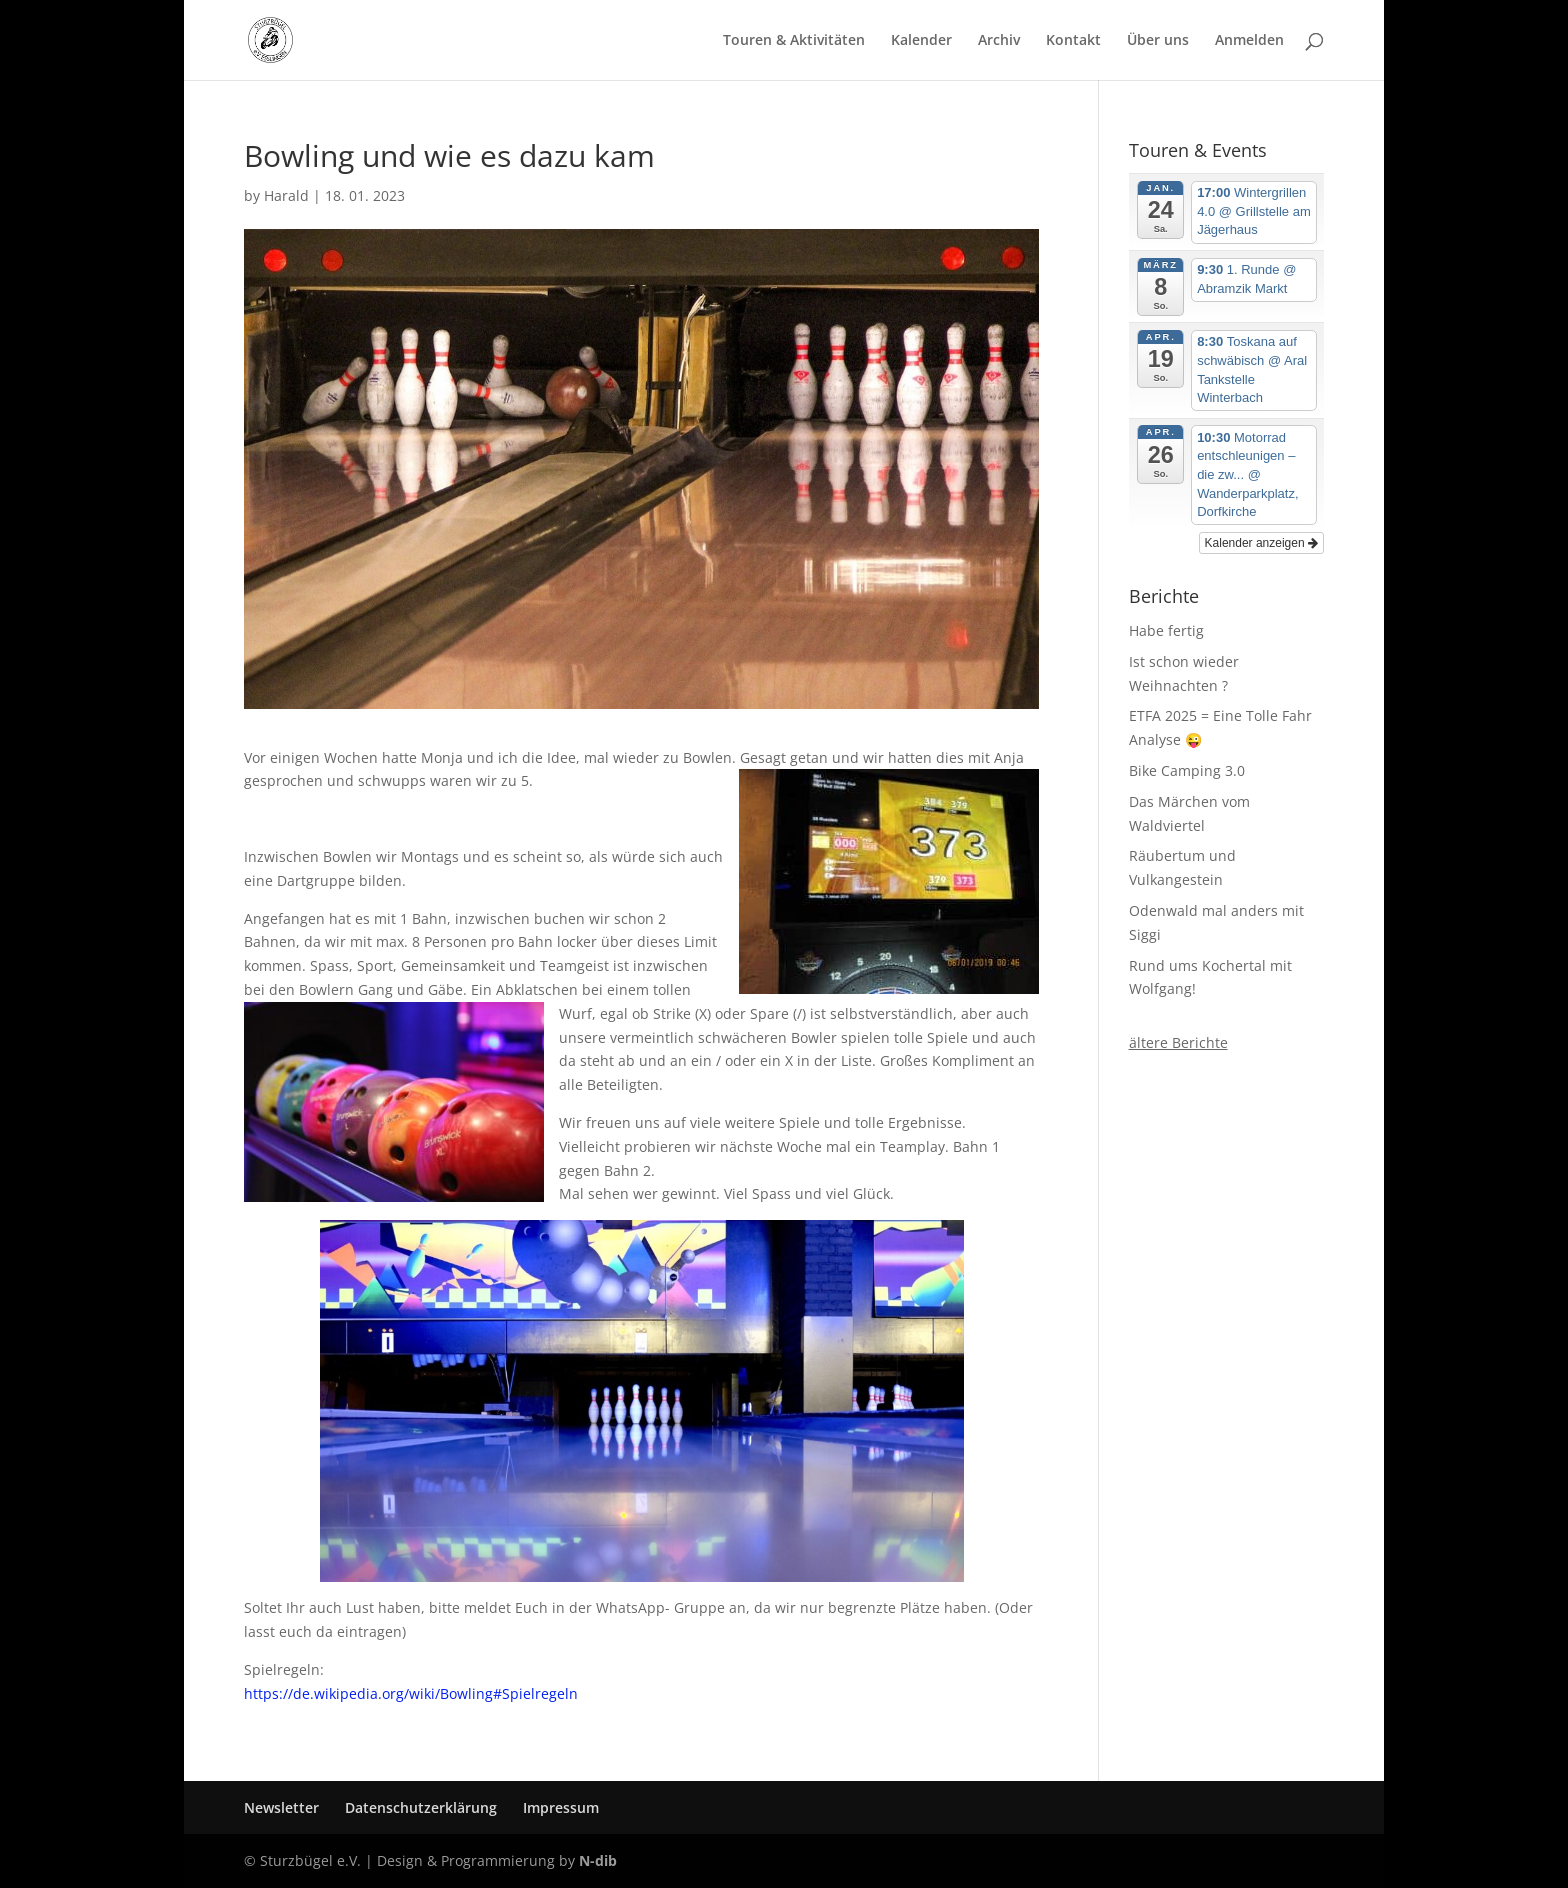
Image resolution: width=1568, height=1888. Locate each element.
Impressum (561, 1807)
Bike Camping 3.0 (1187, 770)
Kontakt (1073, 41)
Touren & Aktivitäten (794, 41)
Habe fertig (1166, 630)
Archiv (999, 41)
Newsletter (281, 1807)
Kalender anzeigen (1261, 543)
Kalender (921, 41)
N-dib (598, 1860)
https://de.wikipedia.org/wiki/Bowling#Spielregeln (411, 1693)
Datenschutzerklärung (421, 1807)
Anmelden (1249, 41)
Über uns (1158, 41)
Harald (286, 195)
